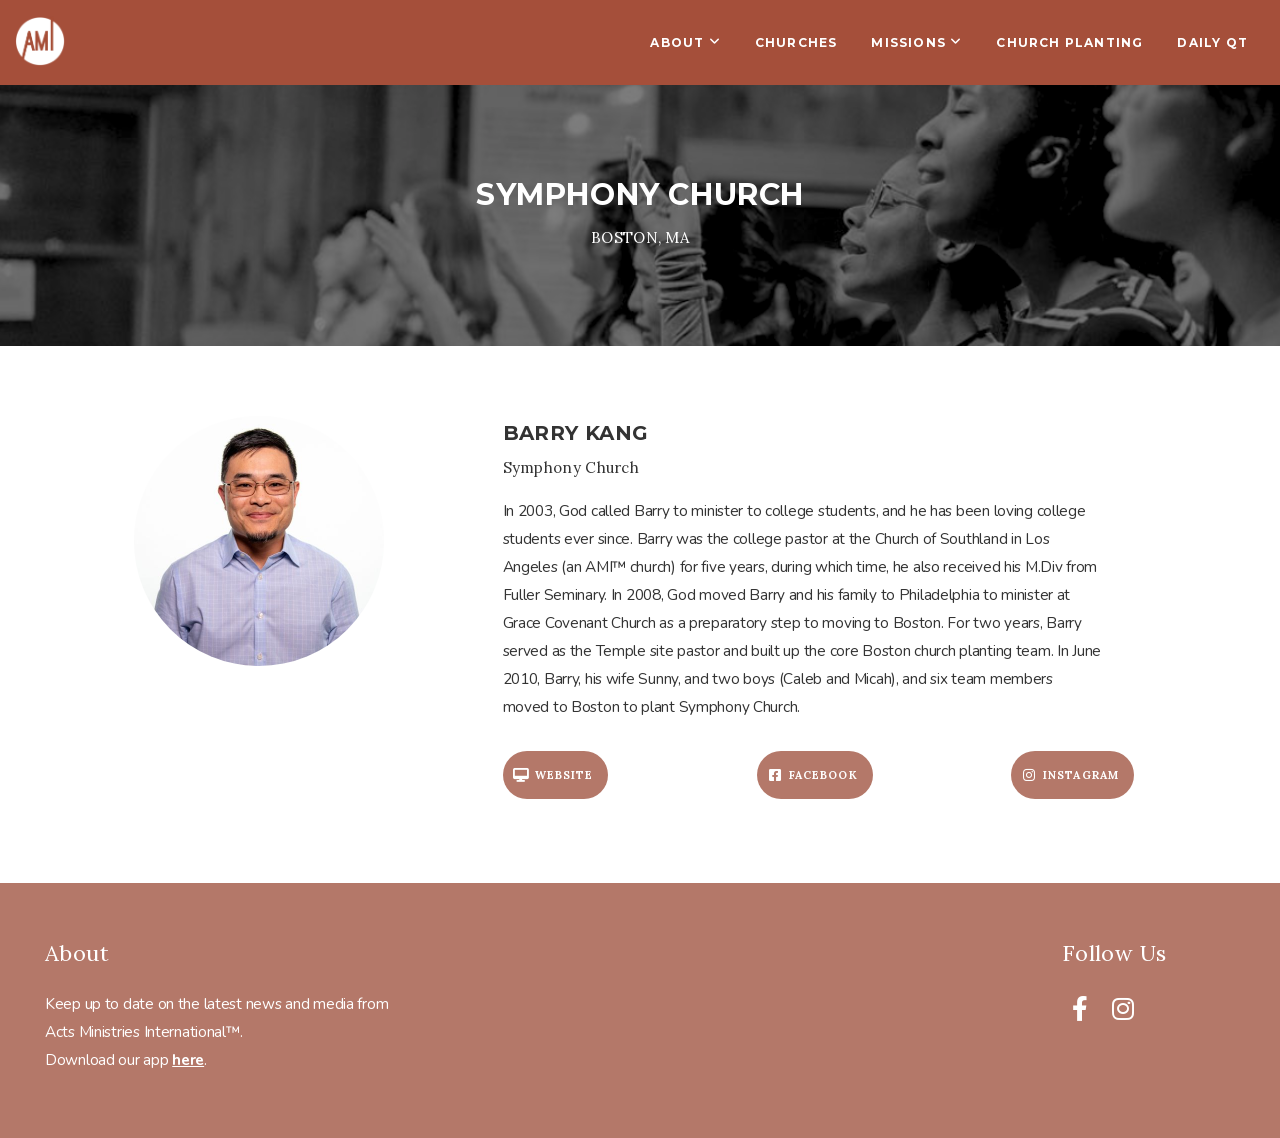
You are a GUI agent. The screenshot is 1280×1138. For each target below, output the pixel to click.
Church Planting (1069, 42)
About (685, 42)
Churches (796, 42)
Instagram (1070, 775)
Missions (916, 42)
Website (553, 775)
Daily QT (1212, 42)
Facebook (812, 775)
